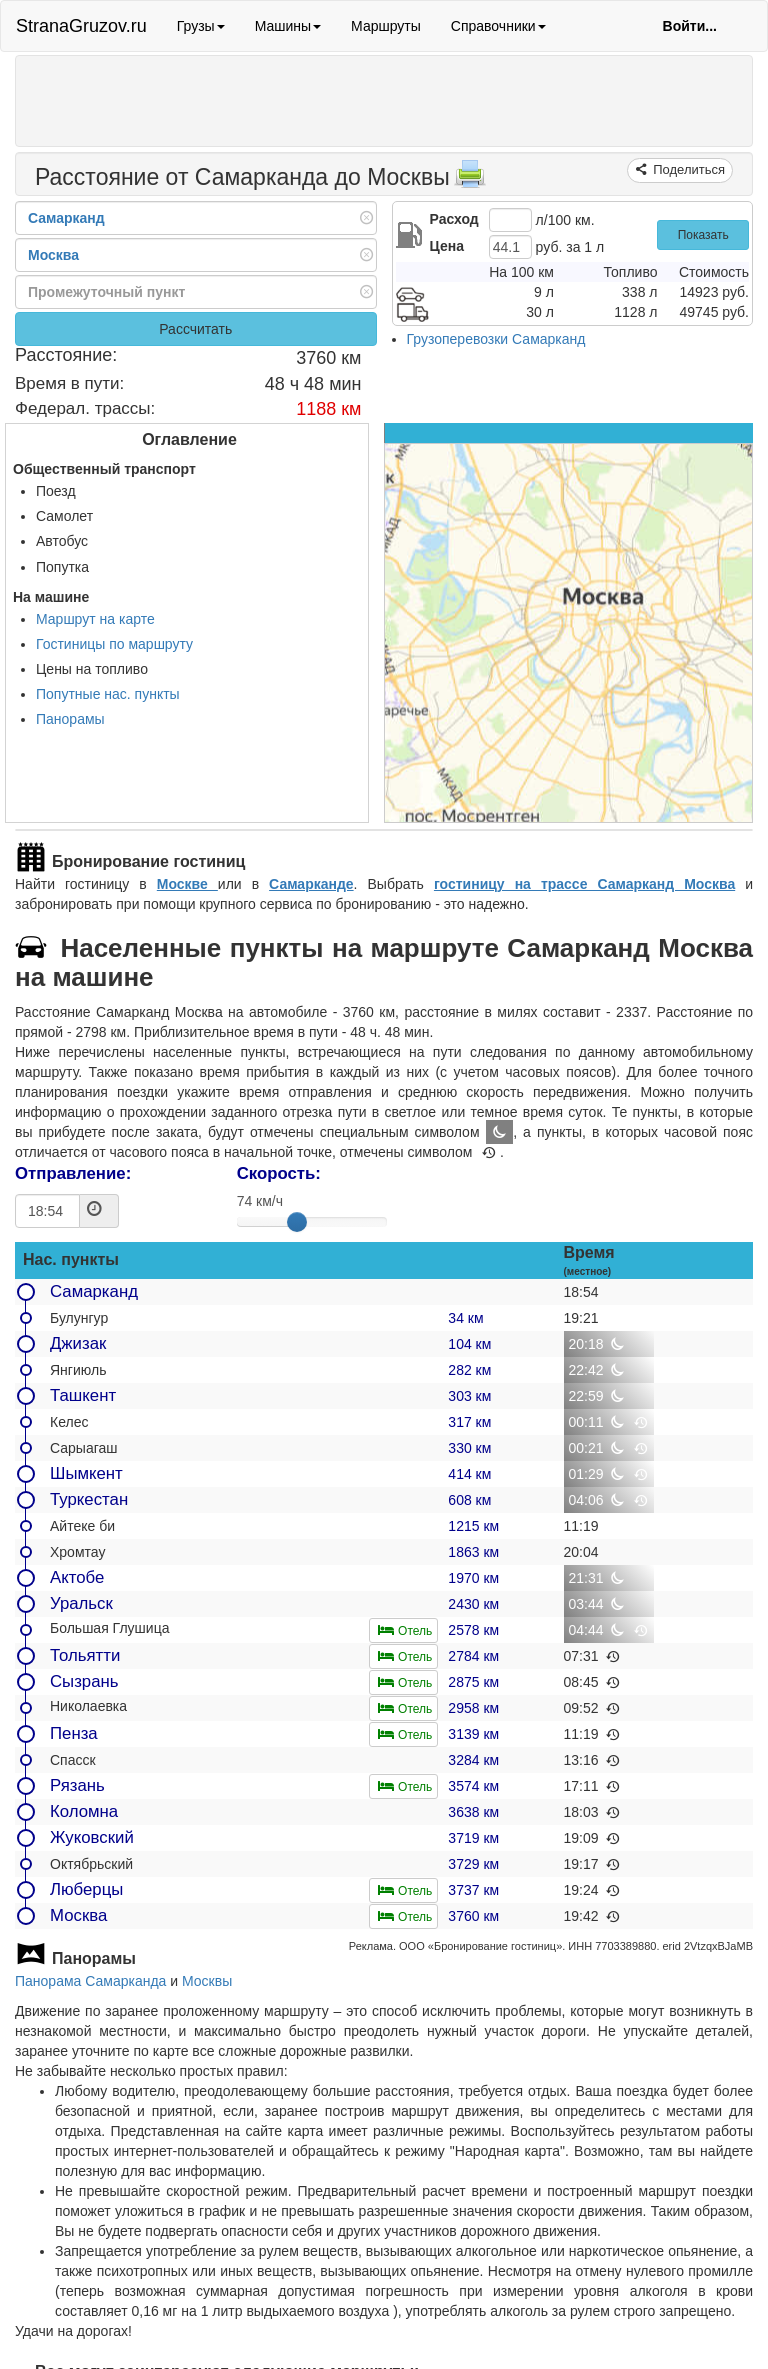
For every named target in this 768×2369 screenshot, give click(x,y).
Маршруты (386, 26)
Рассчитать (195, 329)
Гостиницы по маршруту (114, 644)
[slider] (297, 1222)
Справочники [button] (498, 26)
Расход (454, 219)
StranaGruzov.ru (81, 26)
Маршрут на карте (95, 619)
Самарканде (311, 884)
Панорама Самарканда (90, 1981)
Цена (447, 246)
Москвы (207, 1981)
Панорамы (70, 719)
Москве (187, 884)
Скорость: (279, 1173)
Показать (703, 235)
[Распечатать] (470, 180)
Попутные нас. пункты (108, 694)
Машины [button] (288, 26)
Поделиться (687, 169)
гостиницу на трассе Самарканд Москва (584, 884)
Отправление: (73, 1173)
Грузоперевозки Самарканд (496, 339)
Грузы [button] (201, 26)
